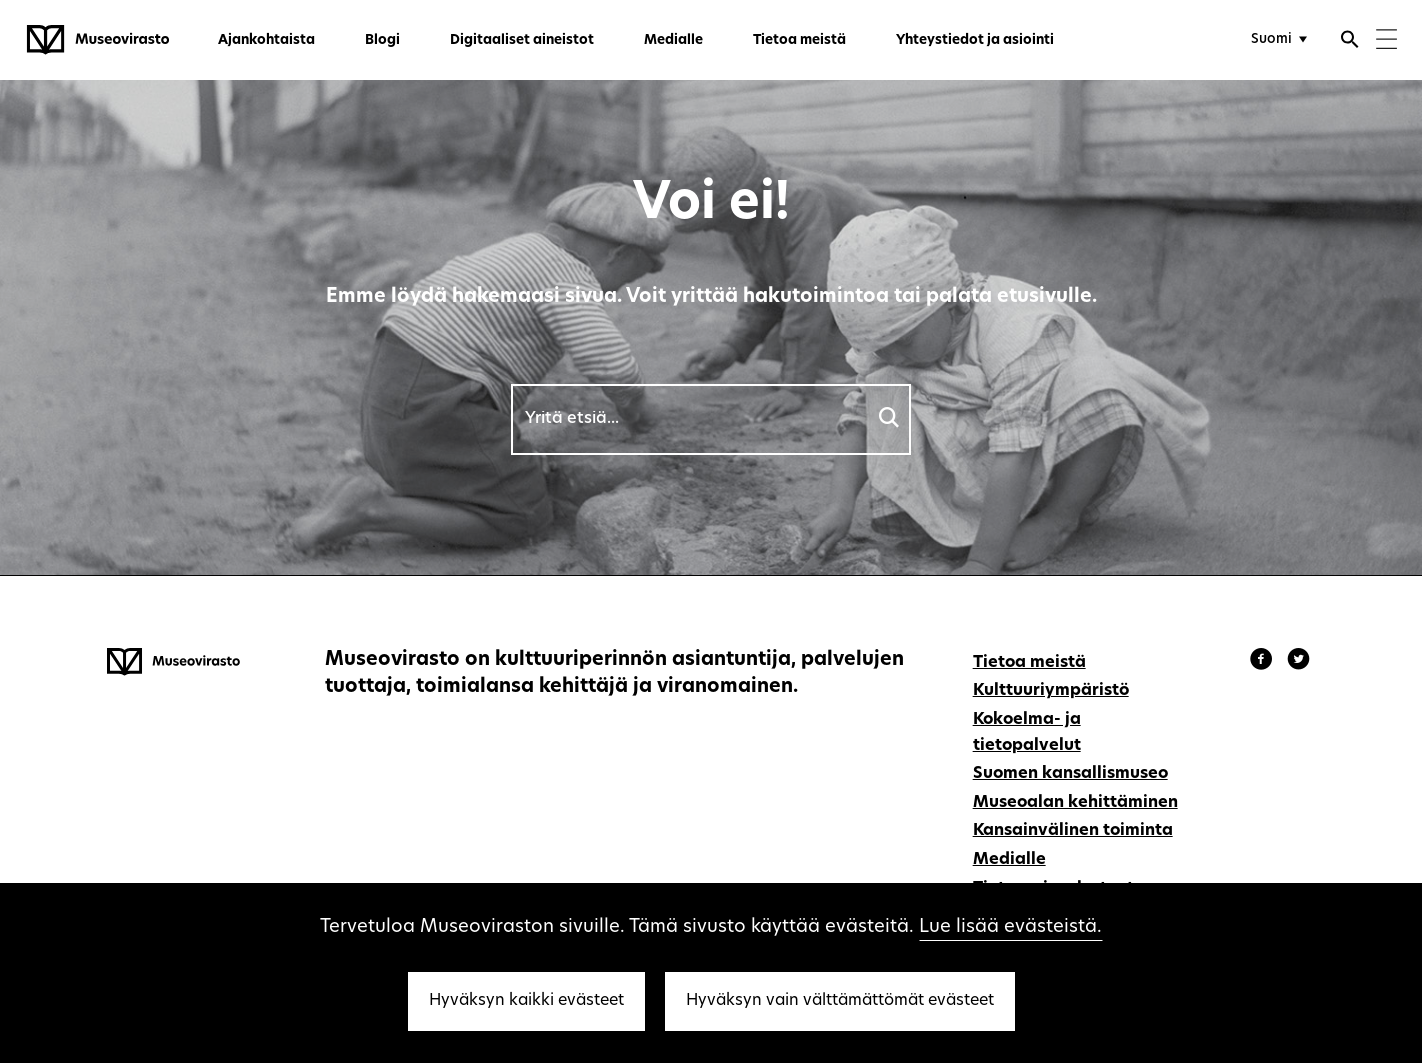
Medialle (673, 40)
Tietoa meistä (799, 40)
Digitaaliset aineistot (522, 40)
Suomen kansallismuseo (1070, 774)
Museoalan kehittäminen (1075, 803)
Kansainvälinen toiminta (1073, 831)
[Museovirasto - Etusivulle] (98, 40)
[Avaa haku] (1350, 42)
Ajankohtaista (266, 40)
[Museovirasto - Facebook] (1264, 662)
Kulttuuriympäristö (1051, 691)
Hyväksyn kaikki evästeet (526, 1001)
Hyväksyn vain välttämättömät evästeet (840, 1001)
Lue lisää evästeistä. (1010, 927)
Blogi (382, 40)
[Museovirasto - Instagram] (1298, 662)
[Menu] (1386, 41)
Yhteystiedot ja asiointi (975, 40)
